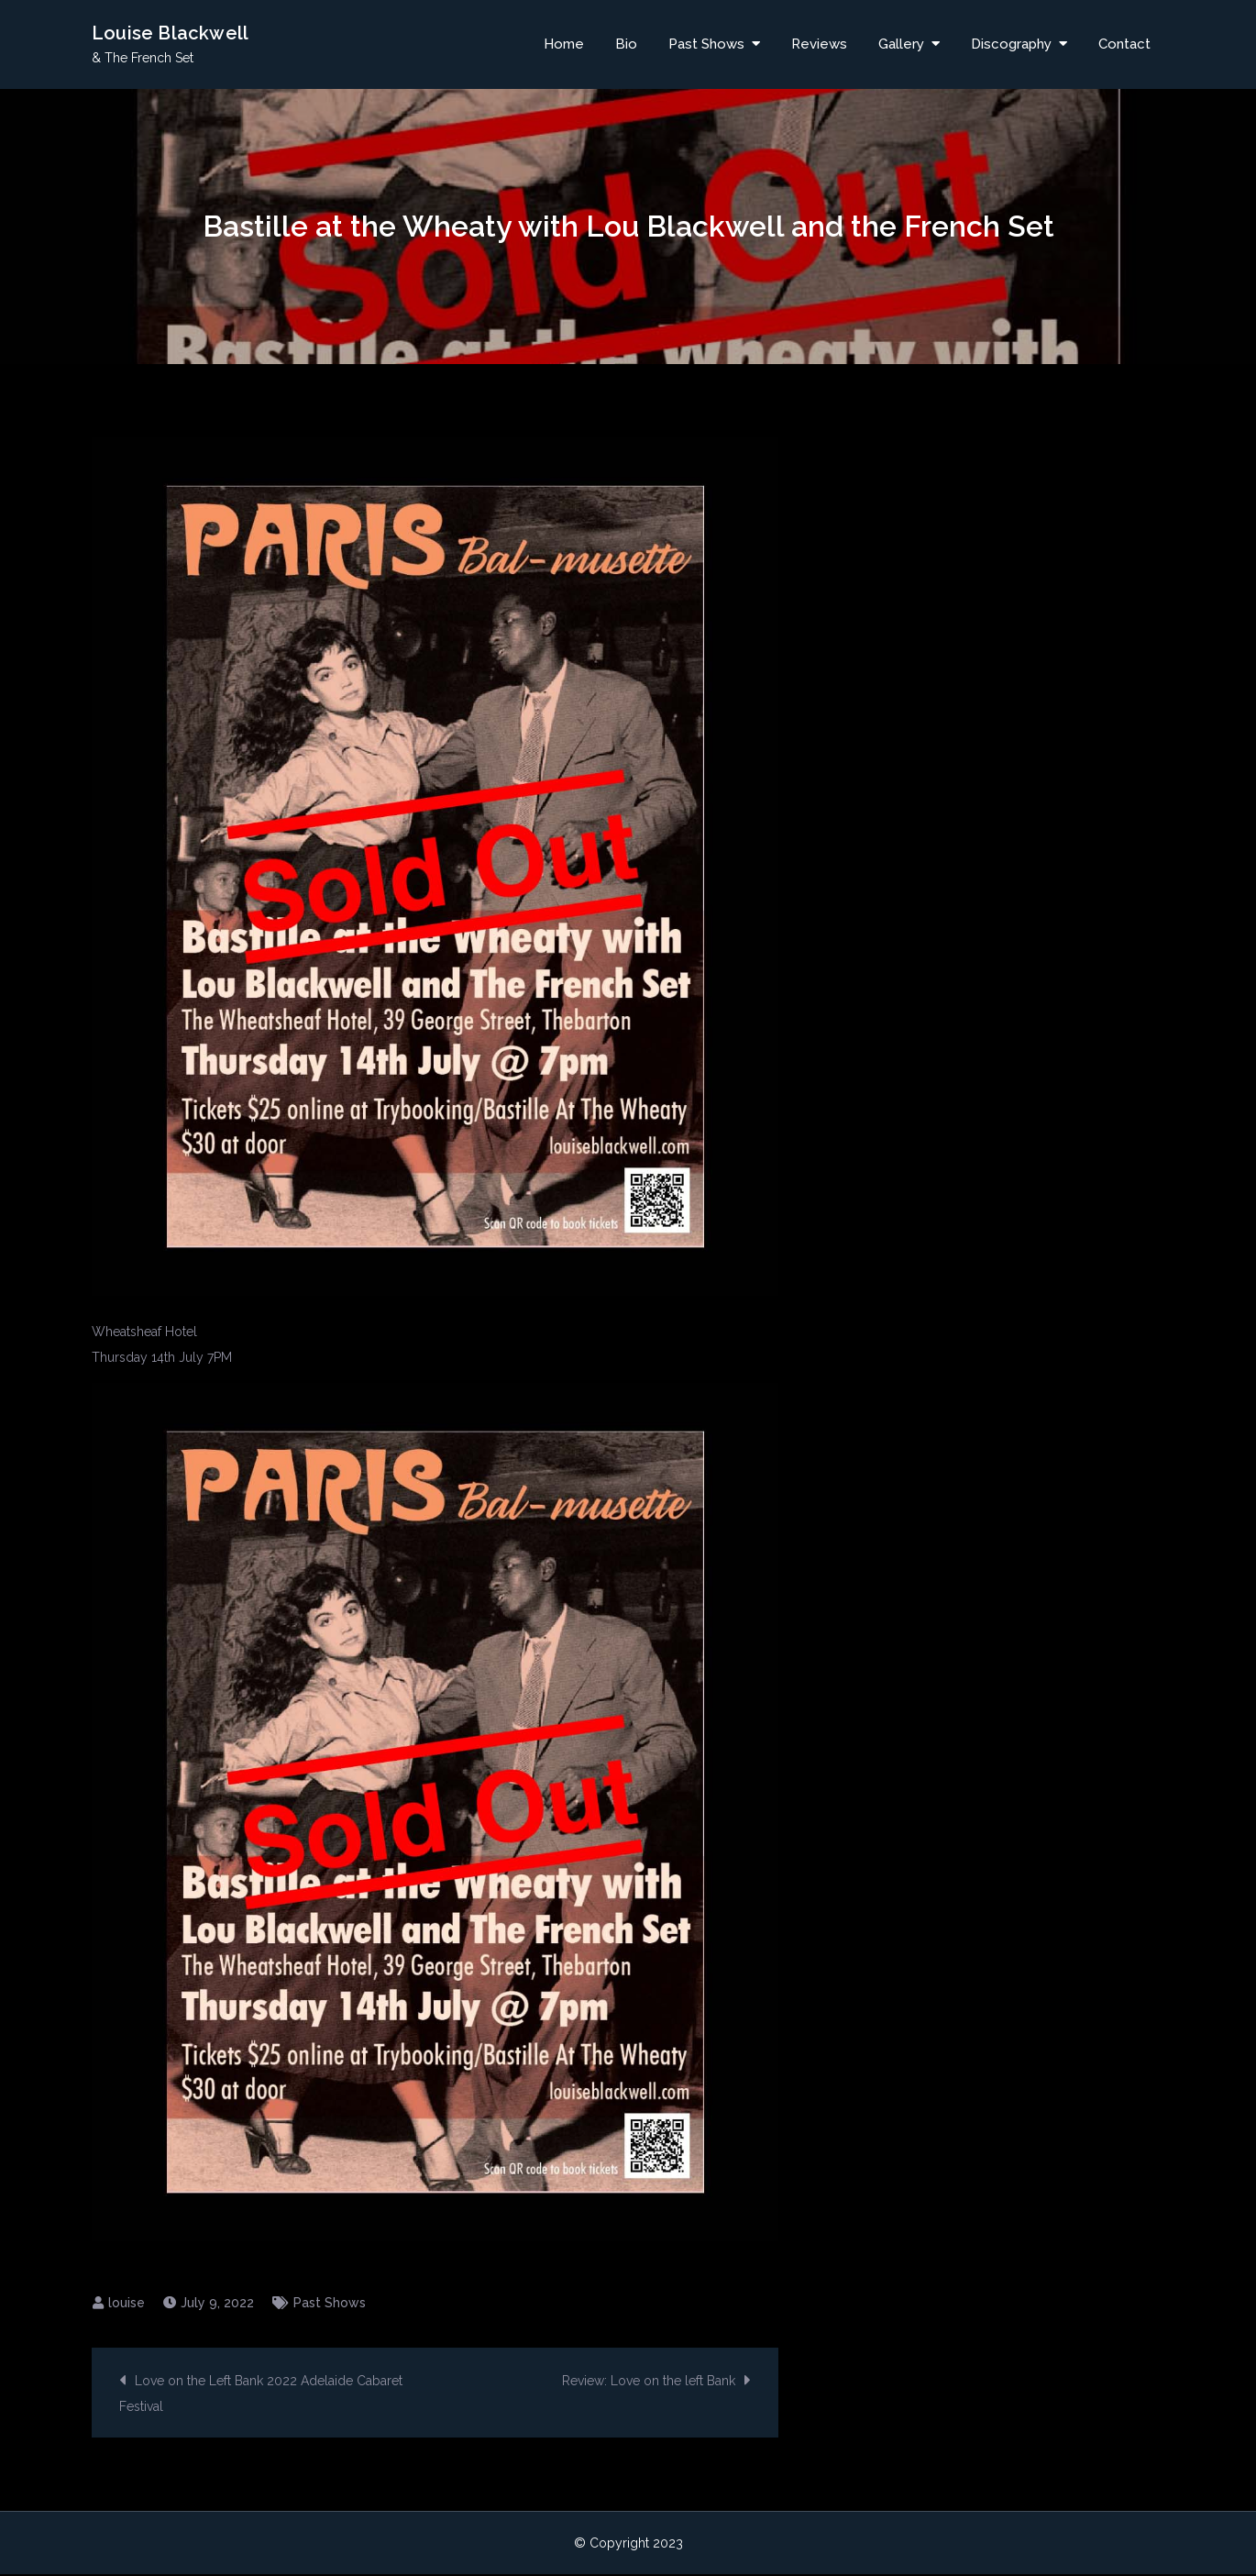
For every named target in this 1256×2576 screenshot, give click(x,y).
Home (564, 45)
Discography (1011, 45)
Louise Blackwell (170, 34)
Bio (626, 45)
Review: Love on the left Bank (648, 2382)
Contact (1124, 45)
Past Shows (706, 45)
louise (126, 2304)
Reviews (819, 45)
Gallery (901, 45)
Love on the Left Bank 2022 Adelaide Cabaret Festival (260, 2395)
